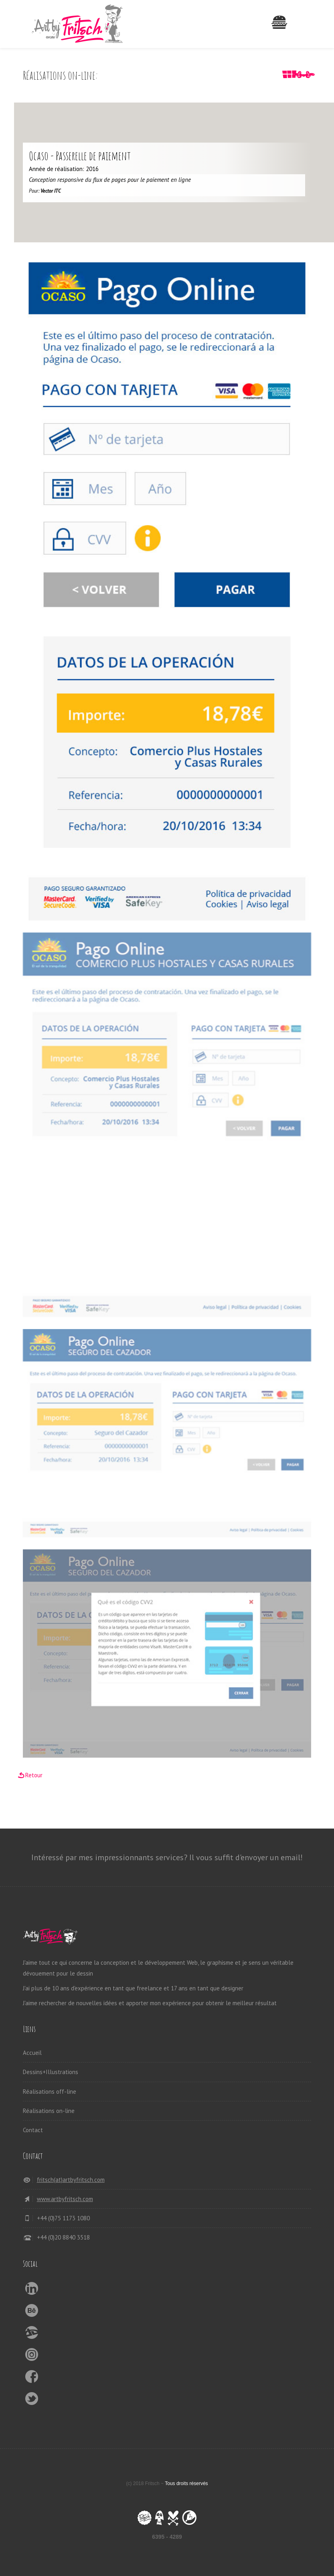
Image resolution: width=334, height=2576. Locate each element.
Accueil (32, 2052)
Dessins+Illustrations (50, 2072)
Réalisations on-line (49, 2111)
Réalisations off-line (49, 2091)
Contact (33, 2130)
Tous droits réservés (186, 2483)
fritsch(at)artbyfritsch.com (71, 2179)
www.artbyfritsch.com (65, 2199)
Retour (34, 1775)
